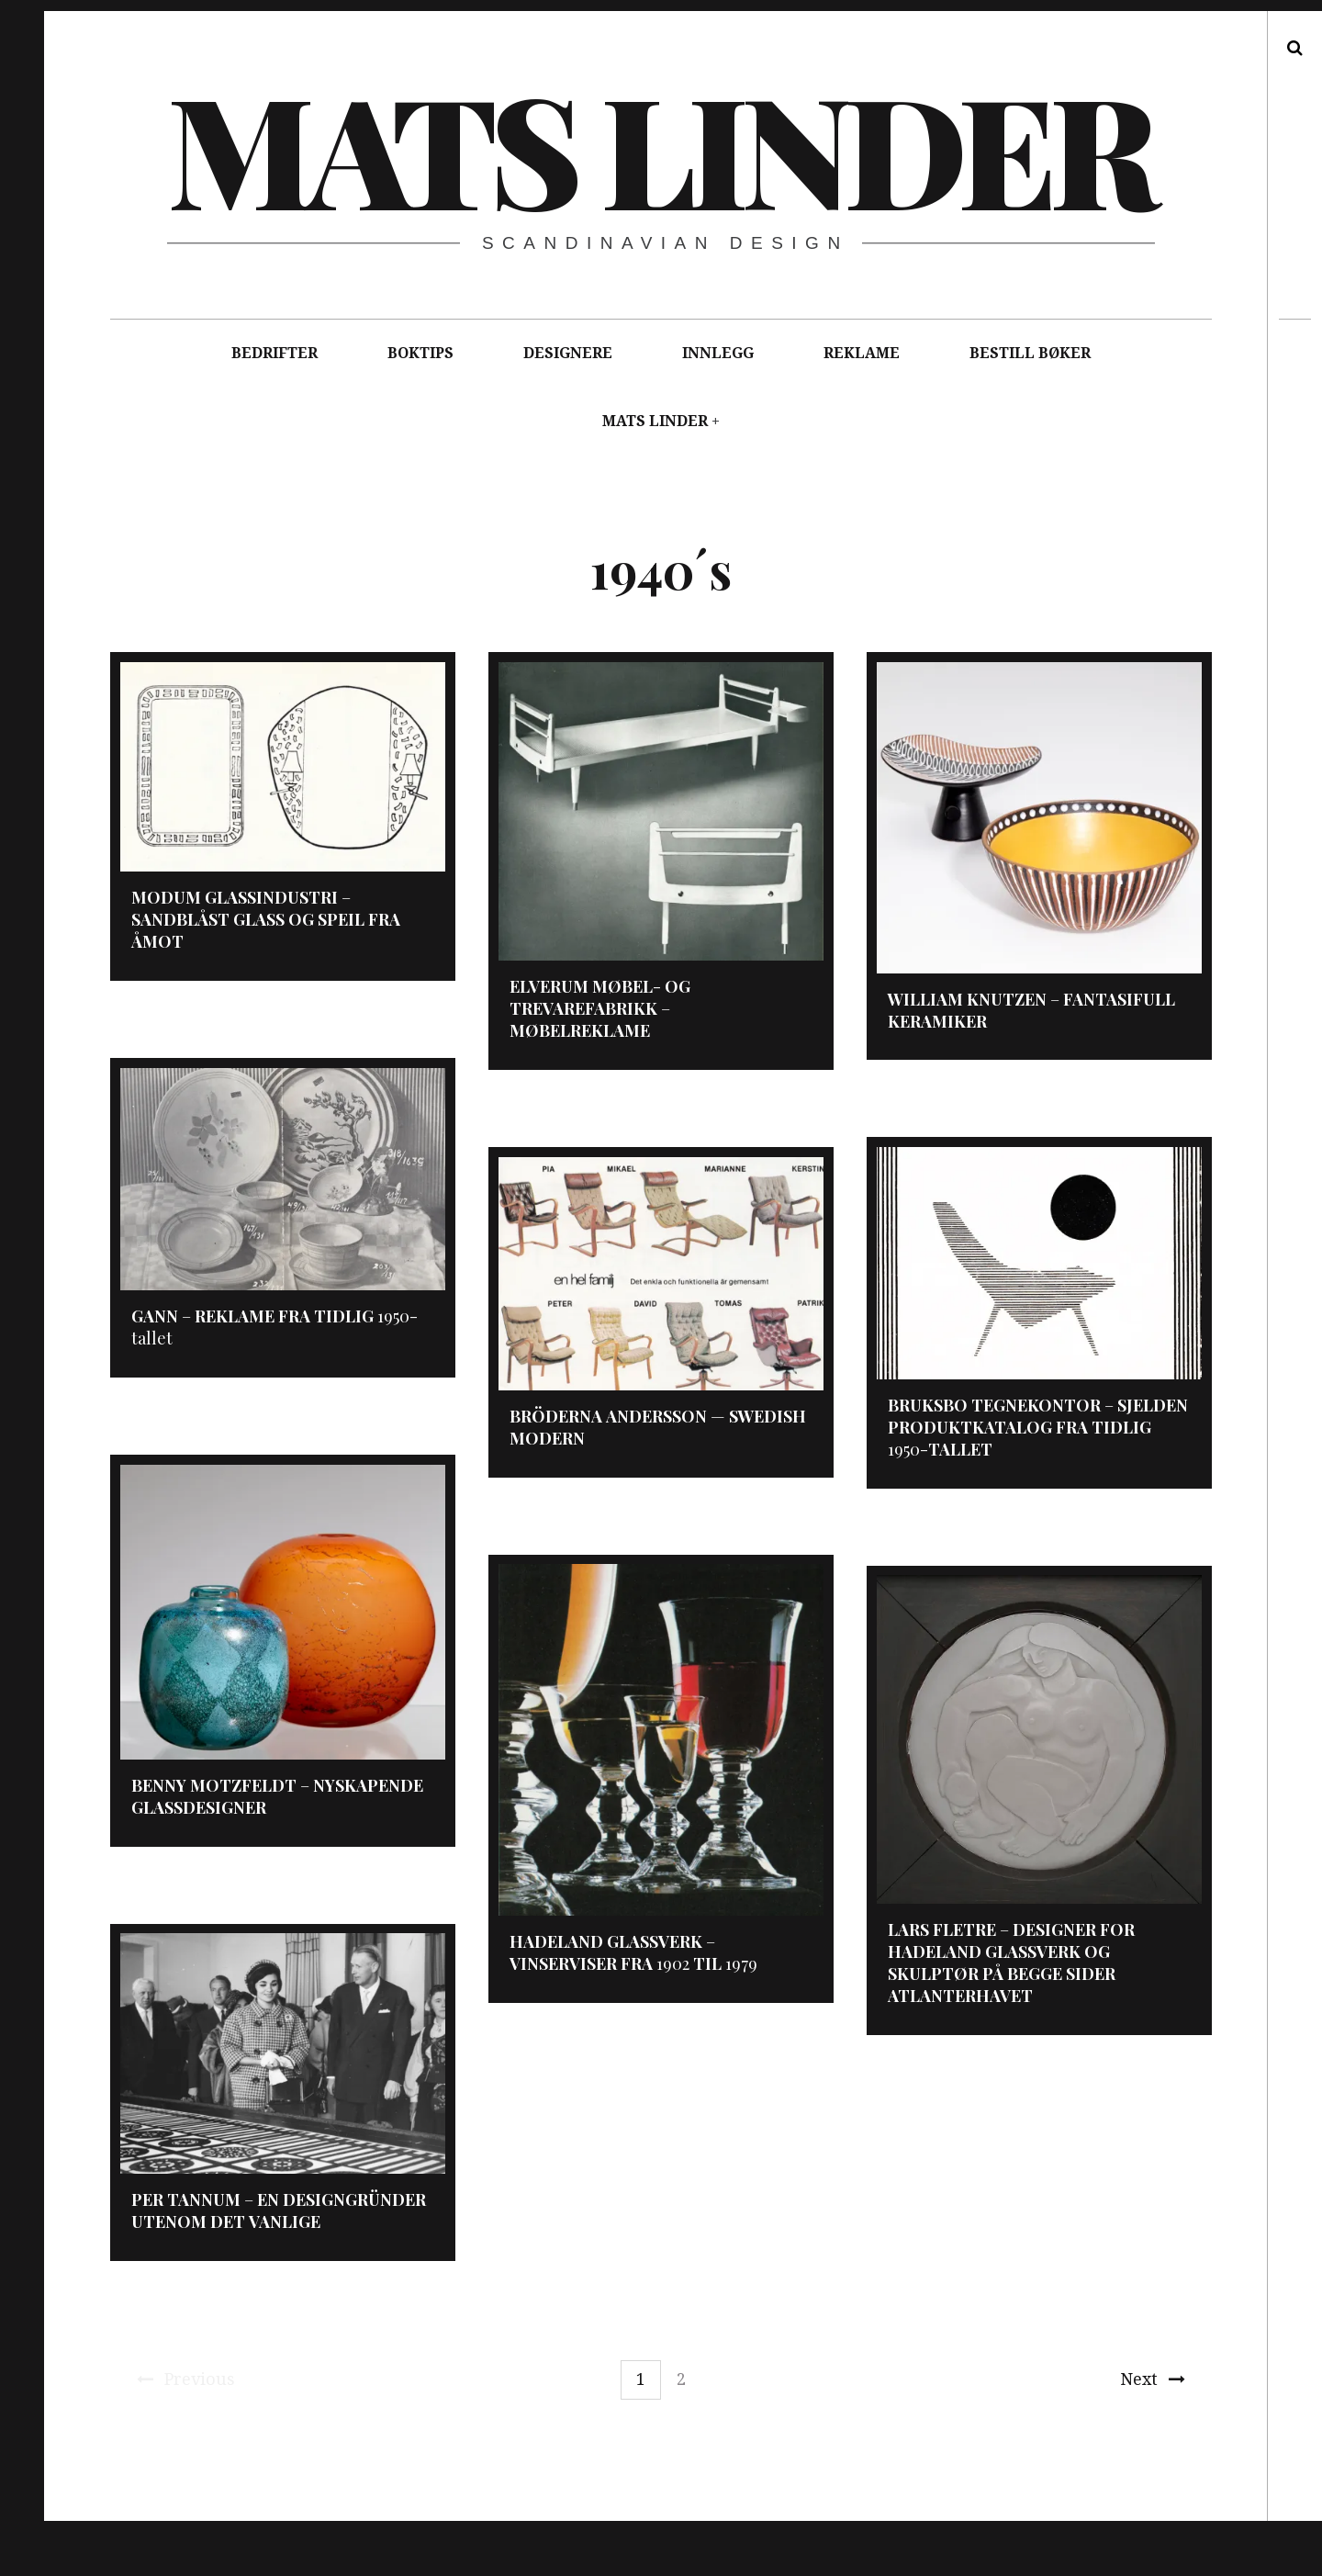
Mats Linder (659, 147)
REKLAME (861, 353)
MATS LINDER (655, 421)
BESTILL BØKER (1030, 353)
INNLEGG (718, 353)
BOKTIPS (420, 353)
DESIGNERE (567, 353)
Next (1152, 2379)
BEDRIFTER (274, 353)
